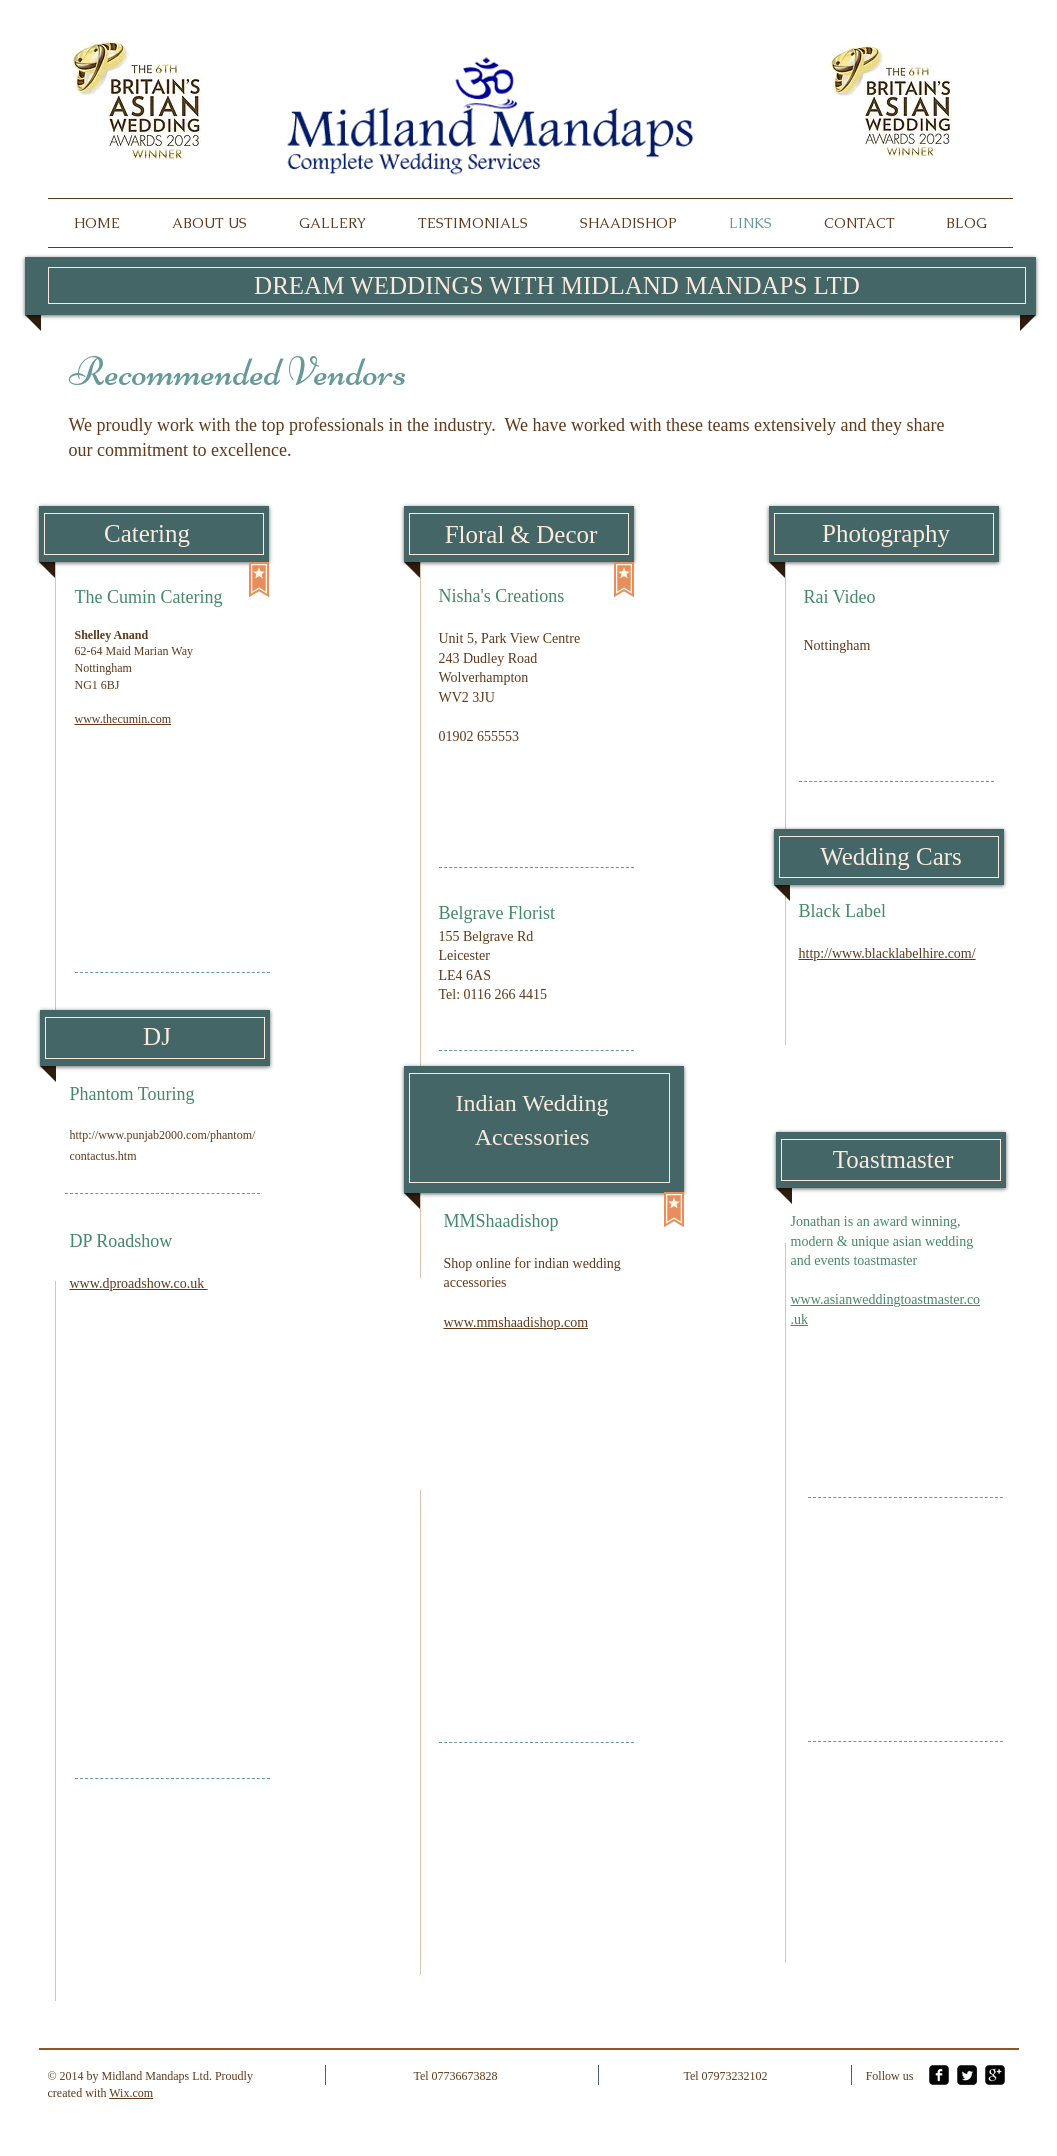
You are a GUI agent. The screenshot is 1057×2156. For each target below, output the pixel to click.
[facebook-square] (939, 2075)
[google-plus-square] (995, 2075)
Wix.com (131, 2093)
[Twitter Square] (967, 2075)
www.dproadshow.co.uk (139, 1283)
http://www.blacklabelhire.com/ (887, 953)
